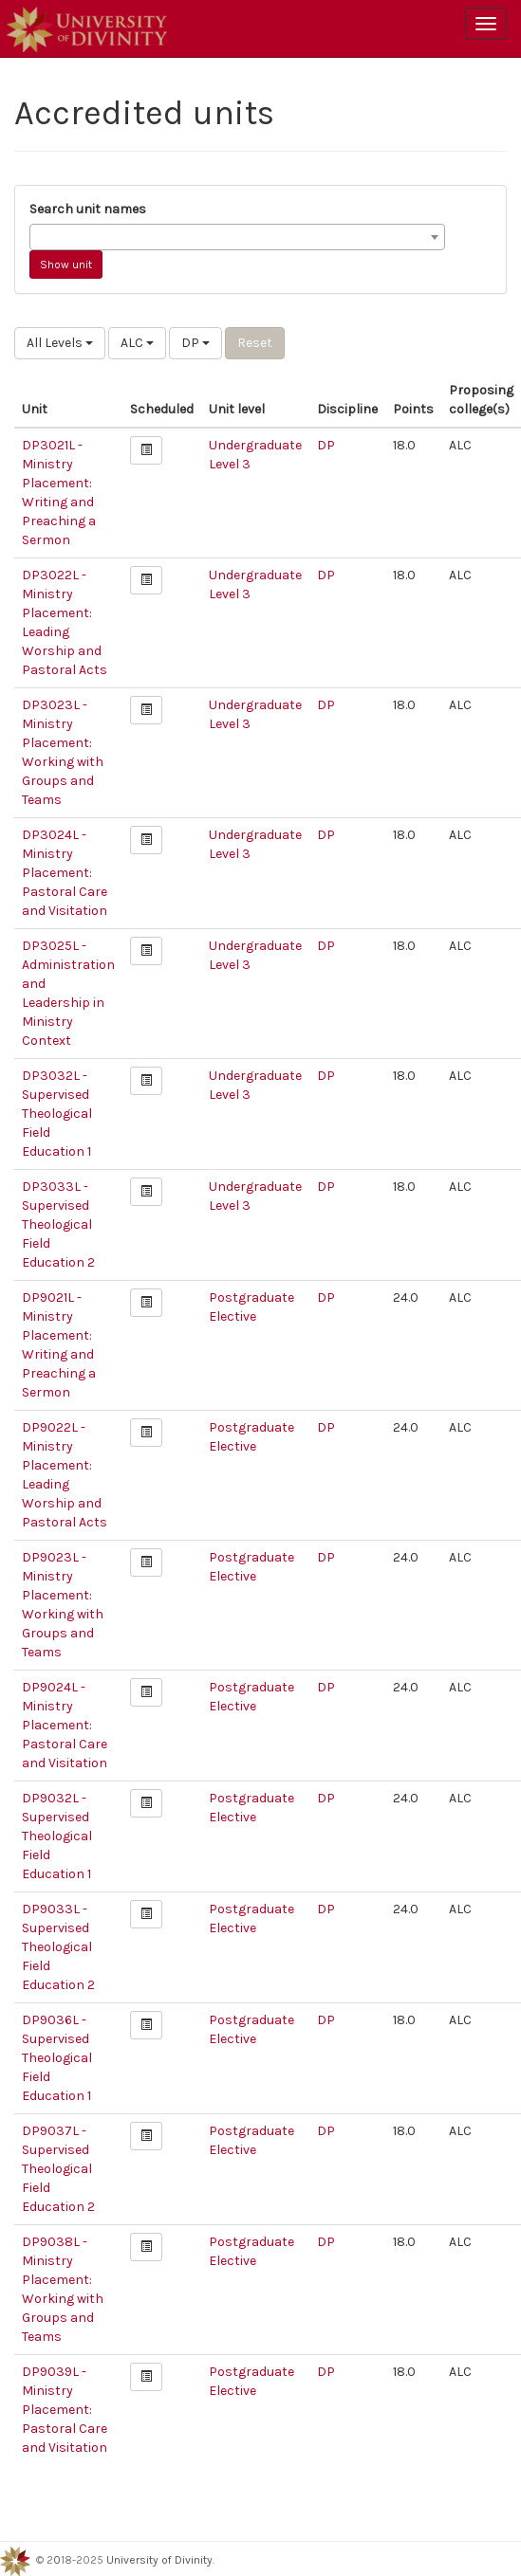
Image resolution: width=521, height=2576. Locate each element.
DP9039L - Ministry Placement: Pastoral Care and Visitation (64, 2410)
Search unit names (87, 209)
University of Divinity (159, 2560)
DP (195, 343)
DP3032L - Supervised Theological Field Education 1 (57, 1114)
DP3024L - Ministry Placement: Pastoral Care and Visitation (64, 873)
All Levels (60, 343)
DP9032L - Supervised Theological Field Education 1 (57, 1836)
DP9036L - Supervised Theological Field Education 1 (57, 2058)
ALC (137, 343)
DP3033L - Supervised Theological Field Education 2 (58, 1224)
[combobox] (237, 237)
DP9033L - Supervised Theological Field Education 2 (58, 1947)
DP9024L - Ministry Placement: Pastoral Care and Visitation (64, 1725)
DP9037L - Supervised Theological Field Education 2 (58, 2169)
